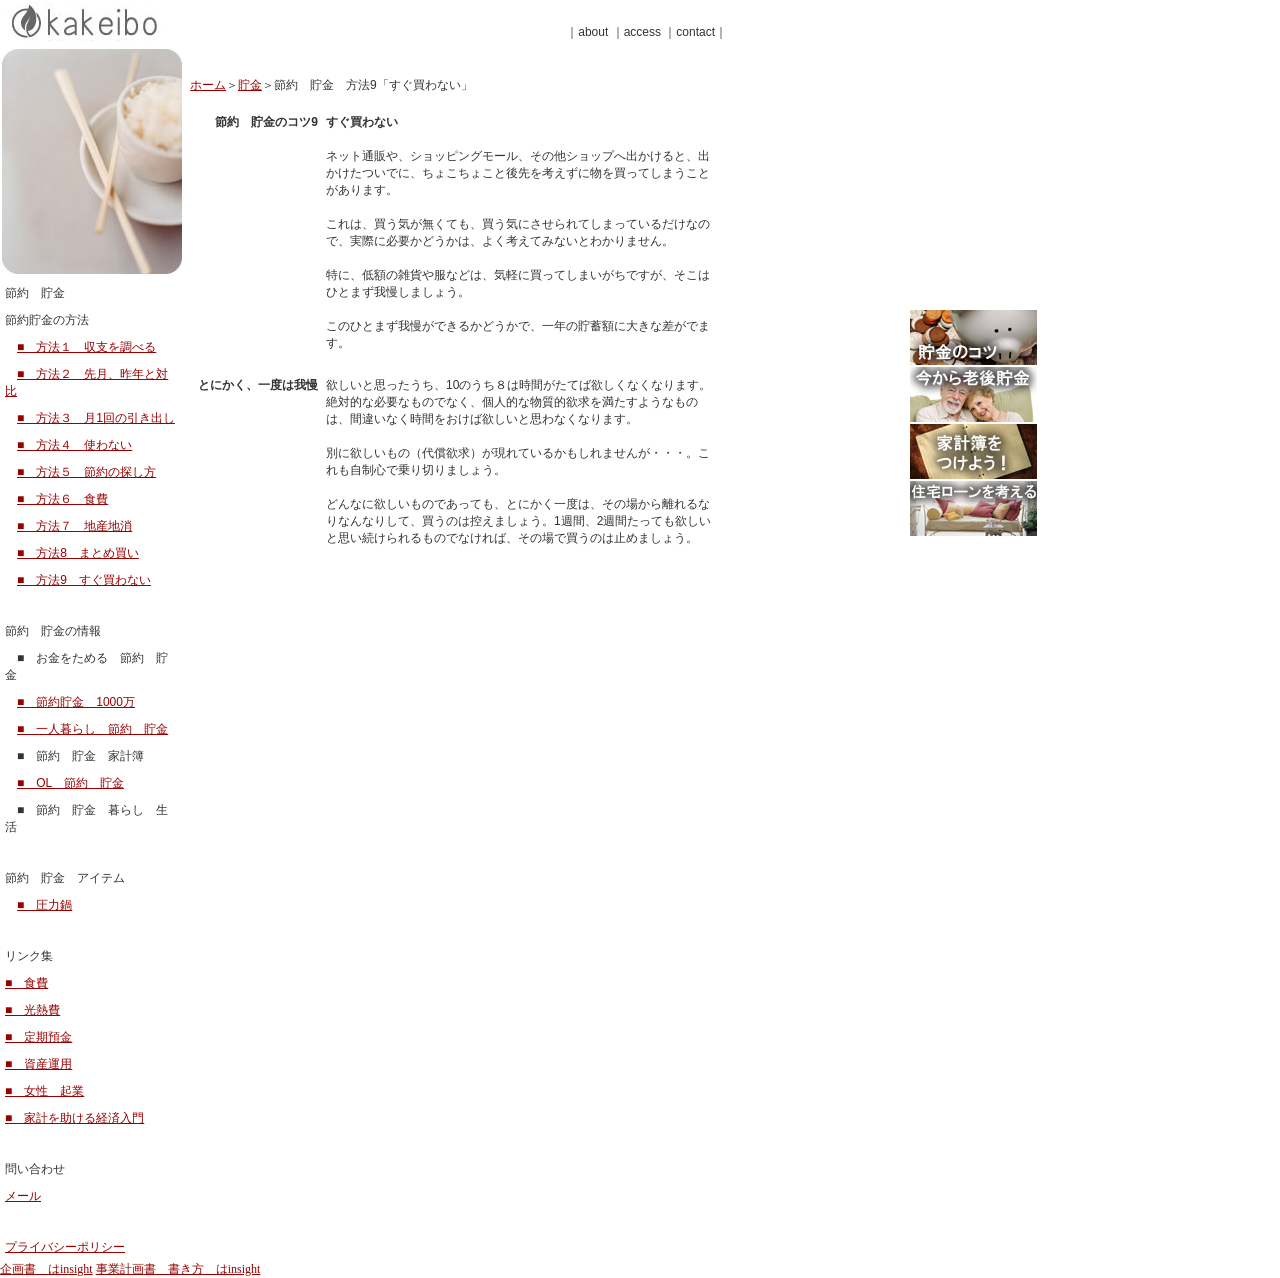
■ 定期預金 (38, 1037)
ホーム (208, 85)
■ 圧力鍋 (44, 905)
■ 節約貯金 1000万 (76, 702)
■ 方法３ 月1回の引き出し (96, 418)
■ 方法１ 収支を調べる (86, 347)
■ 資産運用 (38, 1064)
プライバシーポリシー (65, 1247)
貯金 (250, 85)
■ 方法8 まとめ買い (78, 553)
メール (23, 1196)
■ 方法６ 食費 (62, 499)
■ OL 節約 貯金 (70, 783)
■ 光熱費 (32, 1010)
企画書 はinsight (46, 1269)
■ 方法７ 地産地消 (74, 526)
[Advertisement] (892, 168)
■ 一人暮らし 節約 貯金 (92, 729)
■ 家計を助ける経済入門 (74, 1118)
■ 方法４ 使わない (74, 445)
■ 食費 (26, 983)
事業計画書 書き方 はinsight (178, 1269)
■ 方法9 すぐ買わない (84, 580)
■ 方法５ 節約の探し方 (86, 472)
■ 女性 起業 (44, 1091)
